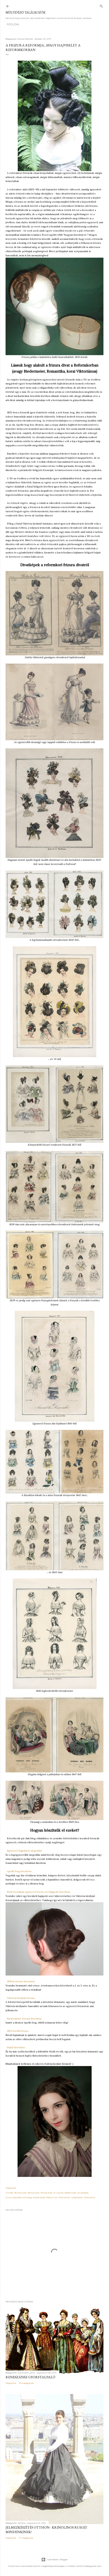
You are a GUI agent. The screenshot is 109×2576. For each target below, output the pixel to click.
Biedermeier (70, 2192)
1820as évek (20, 2192)
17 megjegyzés (26, 2538)
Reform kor (52, 2197)
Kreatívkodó (39, 2197)
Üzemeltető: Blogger (54, 2559)
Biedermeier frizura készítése (24, 2018)
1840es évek (47, 2192)
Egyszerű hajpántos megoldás (24, 1850)
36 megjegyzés (26, 2383)
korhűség (27, 2197)
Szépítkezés (77, 2197)
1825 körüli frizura (17, 2030)
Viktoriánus (89, 2197)
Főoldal (13, 24)
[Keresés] (101, 5)
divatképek (83, 2192)
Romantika (64, 2197)
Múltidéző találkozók (26, 12)
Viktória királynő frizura (21, 1998)
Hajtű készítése (16, 2047)
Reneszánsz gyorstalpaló (30, 2377)
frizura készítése (14, 2197)
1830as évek (33, 2192)
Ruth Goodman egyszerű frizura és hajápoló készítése (38, 1891)
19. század (58, 2192)
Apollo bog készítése (19, 1871)
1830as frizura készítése (21, 1981)
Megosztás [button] (11, 2188)
